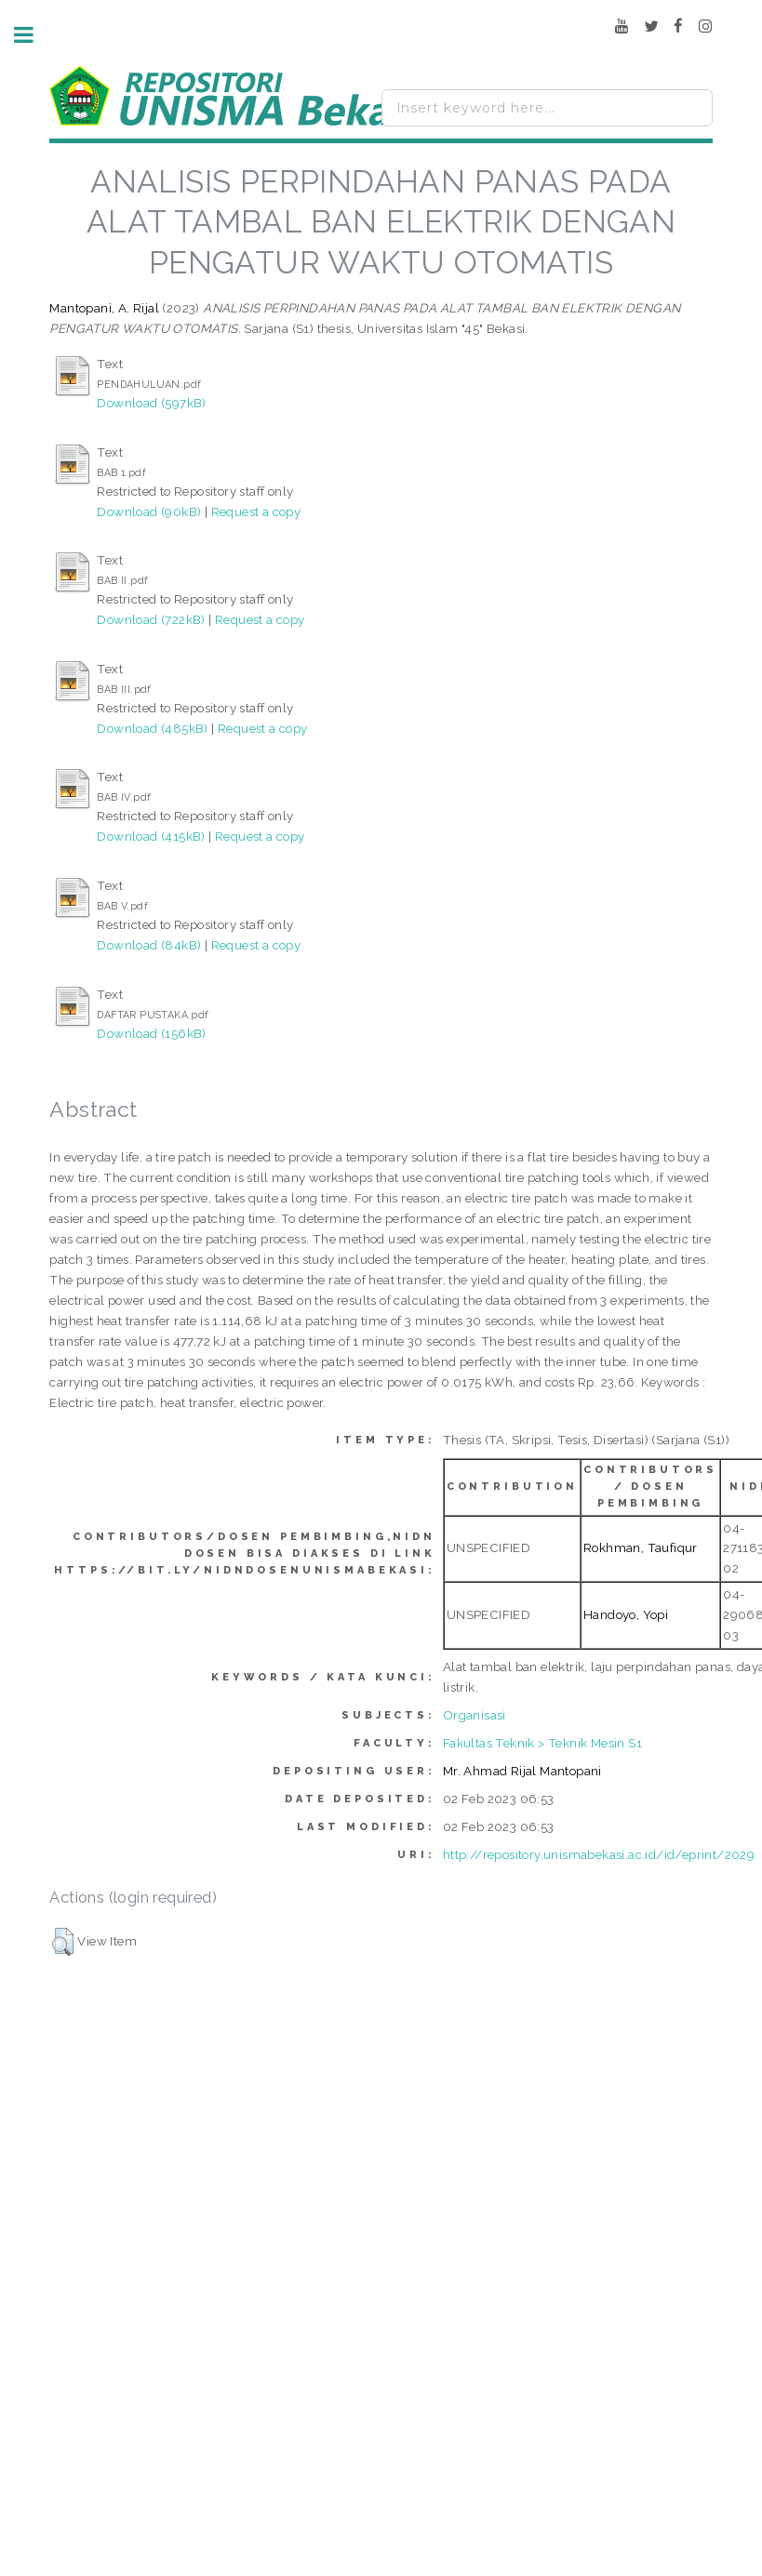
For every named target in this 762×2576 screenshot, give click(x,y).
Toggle (33, 35)
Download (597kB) (151, 402)
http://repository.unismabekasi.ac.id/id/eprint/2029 (599, 1854)
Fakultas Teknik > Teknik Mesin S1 (542, 1742)
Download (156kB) (151, 1033)
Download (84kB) (149, 944)
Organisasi (474, 1714)
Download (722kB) (151, 619)
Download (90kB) (149, 511)
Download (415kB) (151, 836)
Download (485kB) (152, 728)
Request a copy (256, 511)
